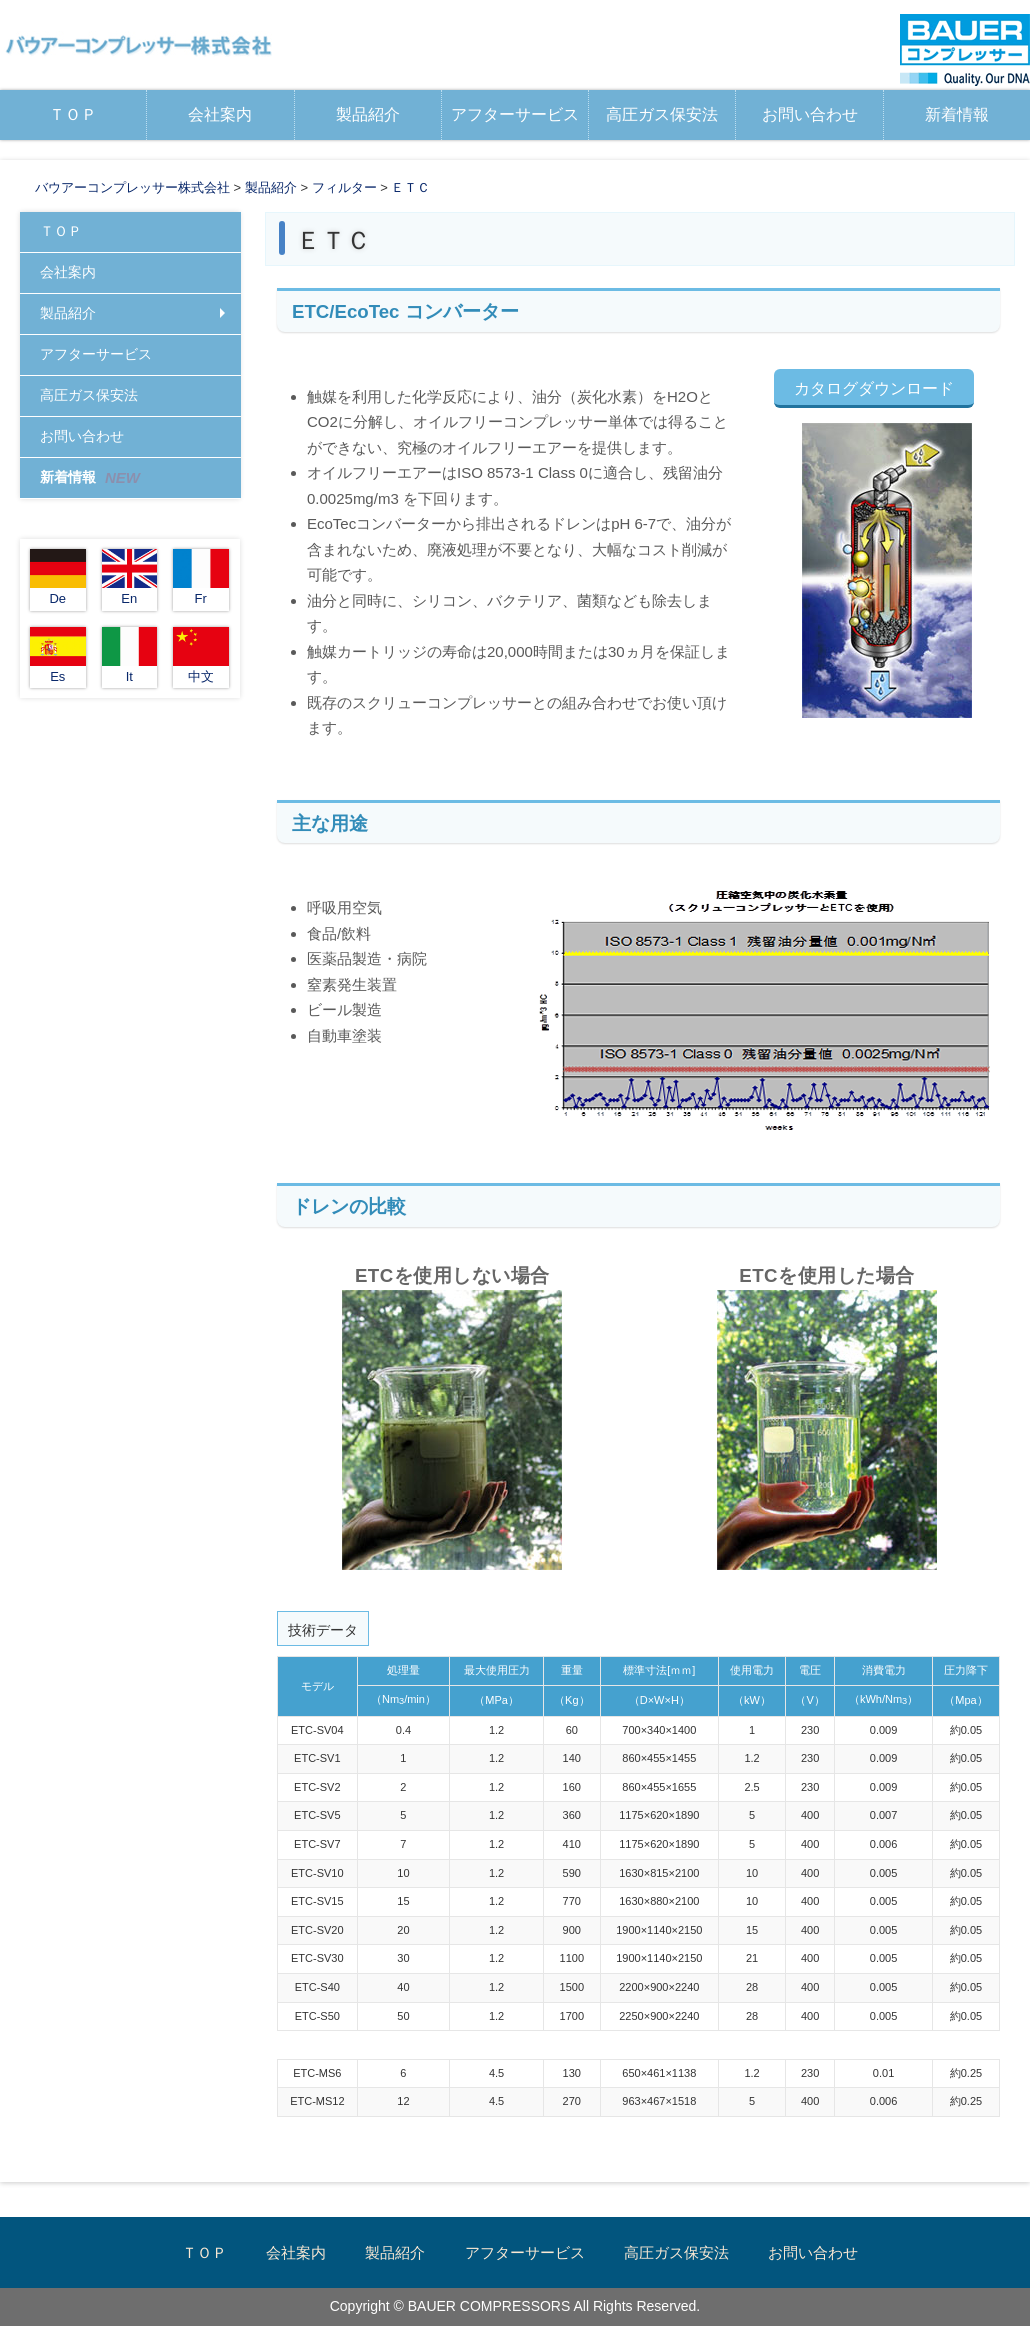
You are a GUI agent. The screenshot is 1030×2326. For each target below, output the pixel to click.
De (58, 577)
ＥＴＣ (410, 187)
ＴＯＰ (73, 114)
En (130, 577)
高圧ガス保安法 (662, 114)
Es (58, 655)
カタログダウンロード (874, 388)
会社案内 (220, 114)
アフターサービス (515, 114)
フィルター (344, 187)
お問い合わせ (810, 114)
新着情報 (957, 114)
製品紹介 (368, 114)
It (130, 655)
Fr (201, 577)
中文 (201, 655)
